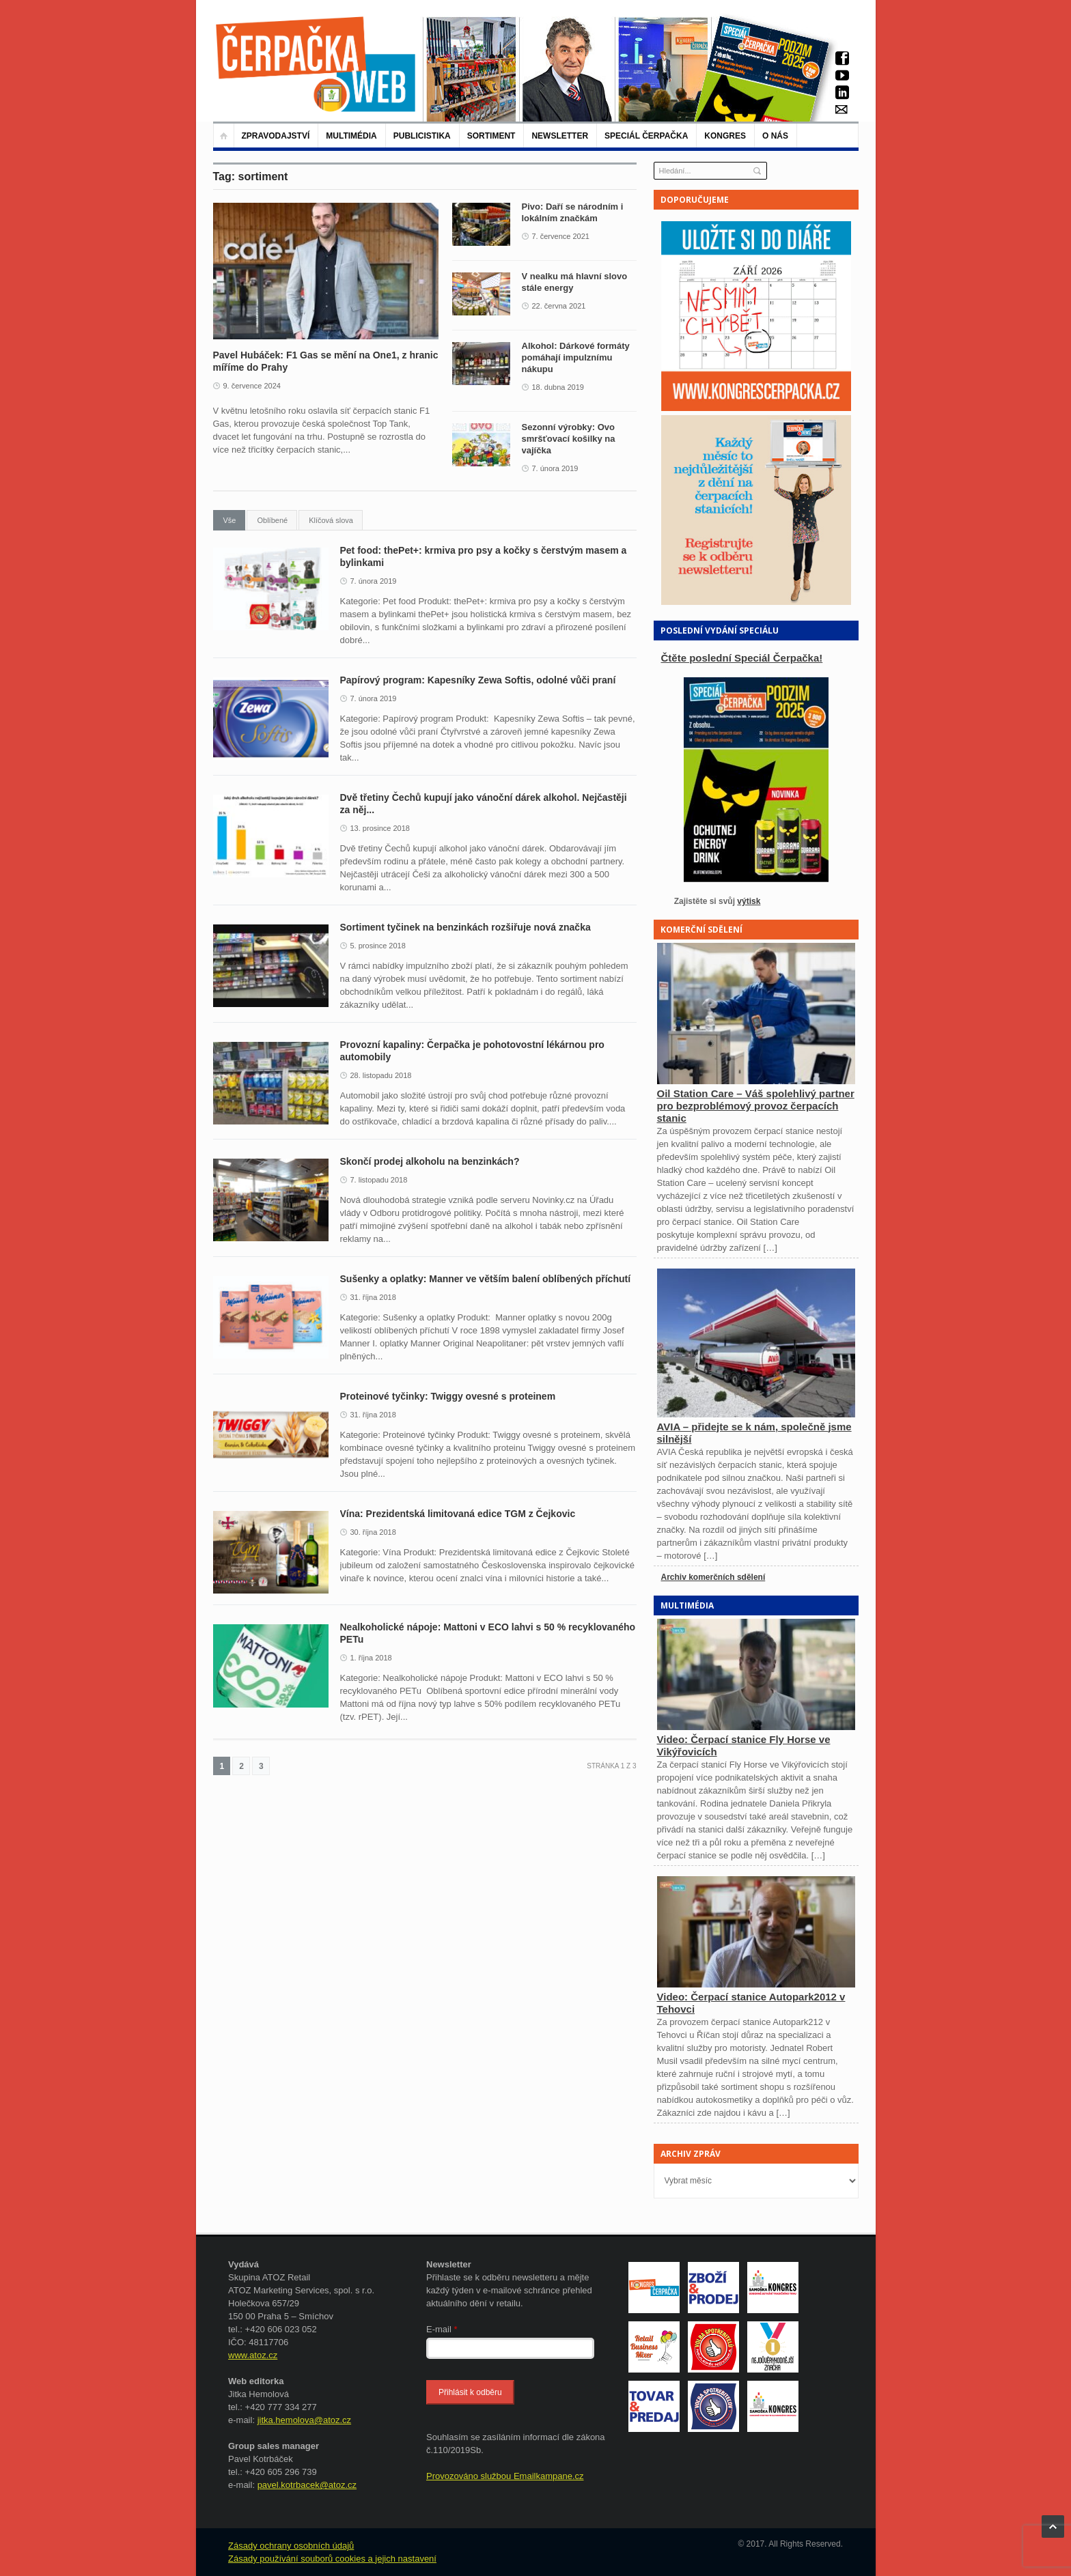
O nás (775, 136)
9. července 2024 (252, 386)
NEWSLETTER (559, 136)
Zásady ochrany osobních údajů (291, 2545)
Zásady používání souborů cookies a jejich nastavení (332, 2558)
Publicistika (422, 136)
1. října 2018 (371, 1658)
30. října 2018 (373, 1532)
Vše (229, 520)
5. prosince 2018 (378, 946)
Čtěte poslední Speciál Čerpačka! (742, 658)
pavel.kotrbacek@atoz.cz (307, 2485)
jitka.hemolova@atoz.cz (304, 2420)
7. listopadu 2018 (379, 1180)
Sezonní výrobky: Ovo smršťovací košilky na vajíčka (568, 438)
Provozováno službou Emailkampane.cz (505, 2476)
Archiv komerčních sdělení (713, 1577)
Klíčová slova (331, 520)
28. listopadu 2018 (381, 1075)
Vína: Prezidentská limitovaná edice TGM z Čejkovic (458, 1513)
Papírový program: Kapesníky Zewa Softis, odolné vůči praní (481, 680)
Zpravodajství (276, 136)
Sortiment (491, 136)
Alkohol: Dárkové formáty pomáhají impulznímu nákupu (576, 357)
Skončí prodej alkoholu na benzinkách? (430, 1161)
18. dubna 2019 (558, 387)
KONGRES (725, 136)
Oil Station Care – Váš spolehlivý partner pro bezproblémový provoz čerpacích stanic (755, 1106)
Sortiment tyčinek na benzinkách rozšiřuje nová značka (465, 927)
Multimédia (351, 136)
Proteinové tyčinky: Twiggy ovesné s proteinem (448, 1396)
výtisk (748, 901)
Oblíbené (272, 520)
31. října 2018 (373, 1297)
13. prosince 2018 (380, 828)
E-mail (442, 2329)
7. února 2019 (555, 468)
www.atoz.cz (252, 2355)
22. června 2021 (559, 306)
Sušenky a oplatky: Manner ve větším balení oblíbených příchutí (485, 1278)
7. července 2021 (560, 236)
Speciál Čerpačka (646, 136)
